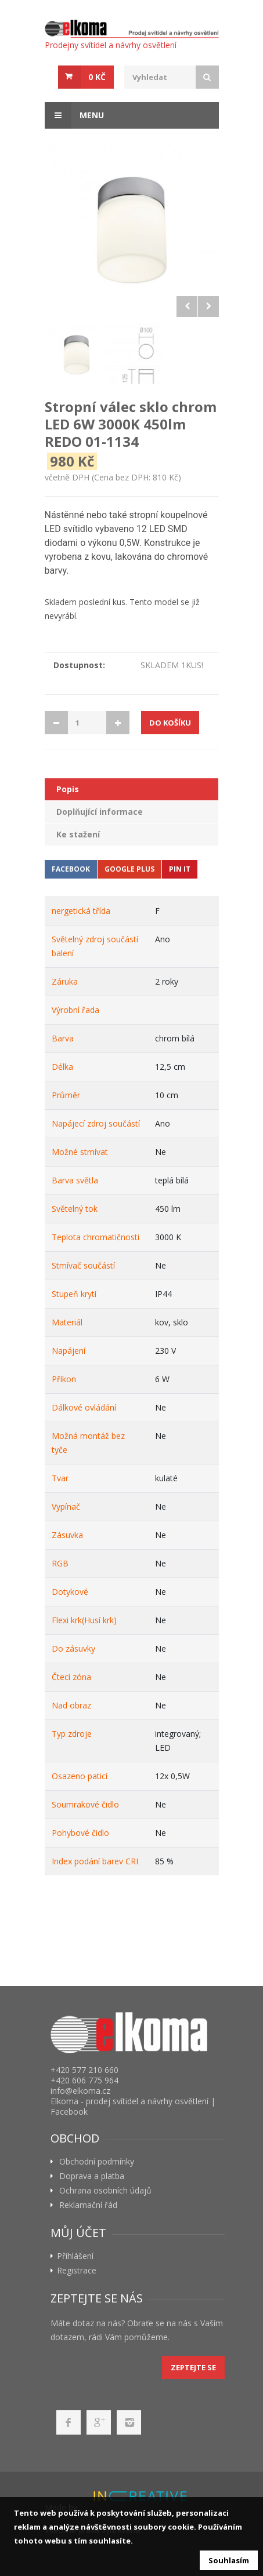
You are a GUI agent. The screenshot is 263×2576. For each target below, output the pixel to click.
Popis (67, 789)
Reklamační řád (88, 2205)
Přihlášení (75, 2256)
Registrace (76, 2270)
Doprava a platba (91, 2176)
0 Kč (97, 76)
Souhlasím (228, 2560)
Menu (74, 115)
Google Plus (129, 869)
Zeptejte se (193, 2367)
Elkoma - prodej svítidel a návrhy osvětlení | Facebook (133, 2106)
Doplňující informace (99, 811)
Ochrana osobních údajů (105, 2190)
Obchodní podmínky (96, 2161)
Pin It (179, 869)
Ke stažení (78, 834)
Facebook (71, 869)
